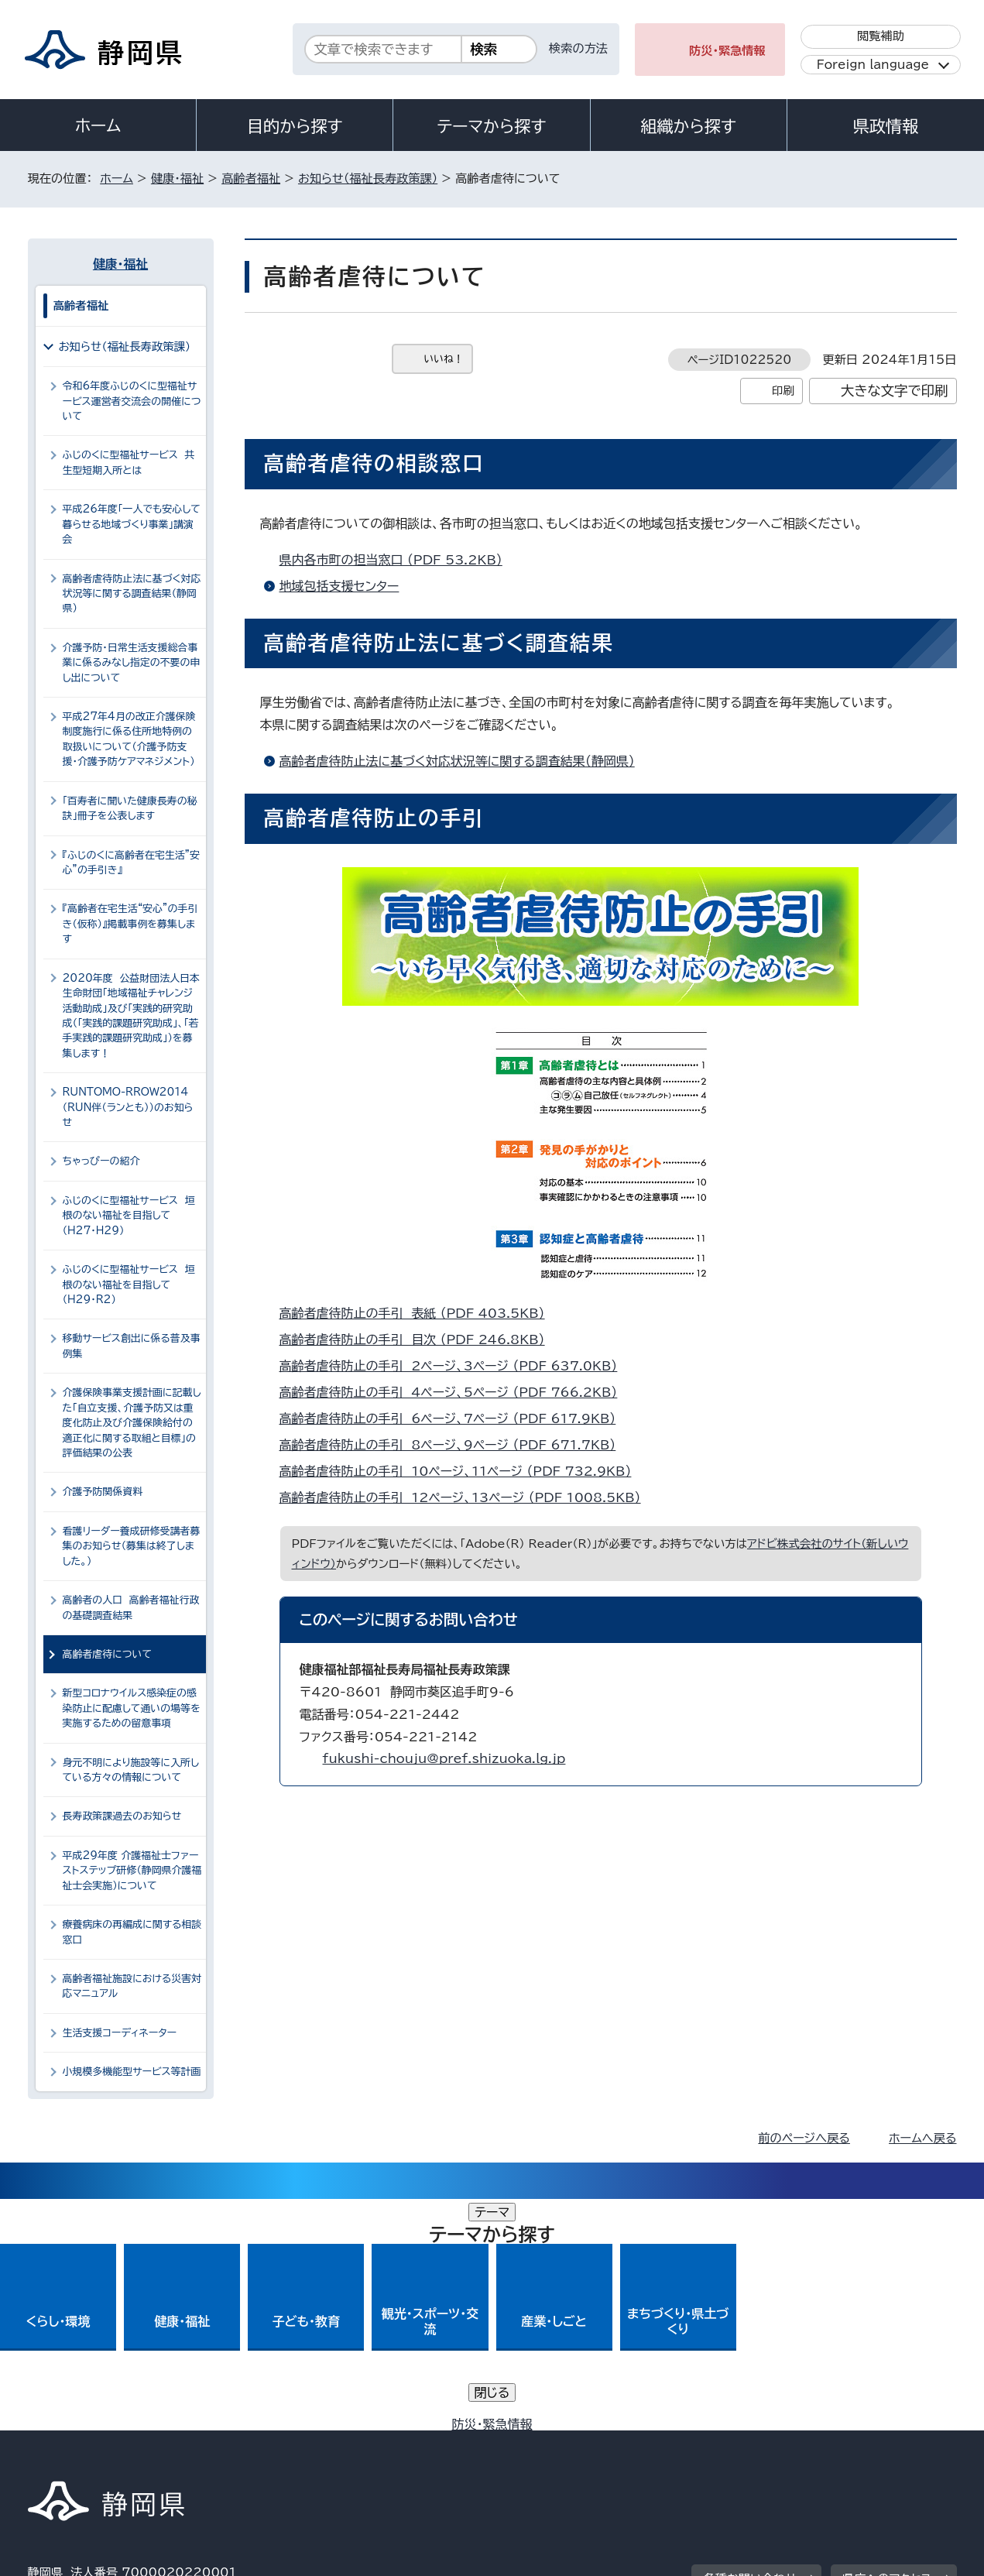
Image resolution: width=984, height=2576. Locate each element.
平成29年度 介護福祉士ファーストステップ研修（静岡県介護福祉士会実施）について (132, 1871)
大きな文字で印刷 (894, 390)
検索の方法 (578, 48)
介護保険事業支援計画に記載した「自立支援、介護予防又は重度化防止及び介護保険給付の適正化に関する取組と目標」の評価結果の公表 (132, 1422)
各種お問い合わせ (750, 2347)
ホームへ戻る (922, 2138)
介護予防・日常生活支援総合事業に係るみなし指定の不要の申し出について (132, 663)
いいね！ (444, 359)
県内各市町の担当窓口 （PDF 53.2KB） (397, 560)
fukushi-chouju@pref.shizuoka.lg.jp (444, 1758)
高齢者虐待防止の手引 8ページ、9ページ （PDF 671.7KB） (454, 1445)
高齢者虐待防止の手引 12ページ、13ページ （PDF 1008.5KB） (466, 1497)
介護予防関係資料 (103, 1492)
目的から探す (295, 126)
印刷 (783, 390)
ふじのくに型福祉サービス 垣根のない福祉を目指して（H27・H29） (129, 1215)
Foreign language (873, 64)
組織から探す (688, 126)
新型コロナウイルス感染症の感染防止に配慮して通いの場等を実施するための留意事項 (132, 1708)
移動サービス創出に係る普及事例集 (132, 1345)
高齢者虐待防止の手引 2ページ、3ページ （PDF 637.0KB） (455, 1366)
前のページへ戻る (804, 2138)
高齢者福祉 (250, 178)
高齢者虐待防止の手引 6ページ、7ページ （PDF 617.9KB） (454, 1418)
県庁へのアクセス (886, 2347)
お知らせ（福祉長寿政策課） (367, 178)
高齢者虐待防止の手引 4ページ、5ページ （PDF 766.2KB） (455, 1392)
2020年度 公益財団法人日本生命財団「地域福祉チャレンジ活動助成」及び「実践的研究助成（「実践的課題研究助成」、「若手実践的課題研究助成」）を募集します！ (132, 1015)
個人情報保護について (272, 2443)
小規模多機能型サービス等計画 (132, 2072)
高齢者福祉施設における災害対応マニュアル (132, 1986)
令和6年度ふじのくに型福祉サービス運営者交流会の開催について (132, 401)
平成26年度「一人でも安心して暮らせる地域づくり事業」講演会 (132, 524)
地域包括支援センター (339, 586)
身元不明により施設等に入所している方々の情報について (131, 1770)
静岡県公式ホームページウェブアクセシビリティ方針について (543, 2443)
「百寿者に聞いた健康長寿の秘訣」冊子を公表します (130, 808)
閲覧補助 (880, 36)
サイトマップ (884, 2443)
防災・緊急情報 (727, 51)
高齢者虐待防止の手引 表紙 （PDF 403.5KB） (418, 1313)
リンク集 (776, 2443)
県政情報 (885, 126)
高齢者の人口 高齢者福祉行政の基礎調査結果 (131, 1607)
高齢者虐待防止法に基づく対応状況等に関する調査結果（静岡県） (457, 761)
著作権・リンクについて (100, 2443)
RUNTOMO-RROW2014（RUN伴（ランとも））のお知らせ (128, 1107)
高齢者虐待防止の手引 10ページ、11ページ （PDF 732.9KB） (462, 1471)
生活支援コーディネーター (120, 2033)
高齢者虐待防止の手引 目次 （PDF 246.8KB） (418, 1339)
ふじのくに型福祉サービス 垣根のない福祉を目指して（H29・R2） (129, 1284)
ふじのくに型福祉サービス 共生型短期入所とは (129, 462)
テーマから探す (491, 126)
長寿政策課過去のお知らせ (122, 1816)
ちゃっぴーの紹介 (101, 1161)
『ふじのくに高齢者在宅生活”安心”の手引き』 (132, 862)
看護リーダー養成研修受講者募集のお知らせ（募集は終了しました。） (132, 1546)
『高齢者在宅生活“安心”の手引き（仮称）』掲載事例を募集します (130, 924)
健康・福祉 (177, 178)
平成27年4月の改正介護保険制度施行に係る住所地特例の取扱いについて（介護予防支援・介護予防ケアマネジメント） (129, 739)
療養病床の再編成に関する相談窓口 (132, 1931)
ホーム (98, 125)
